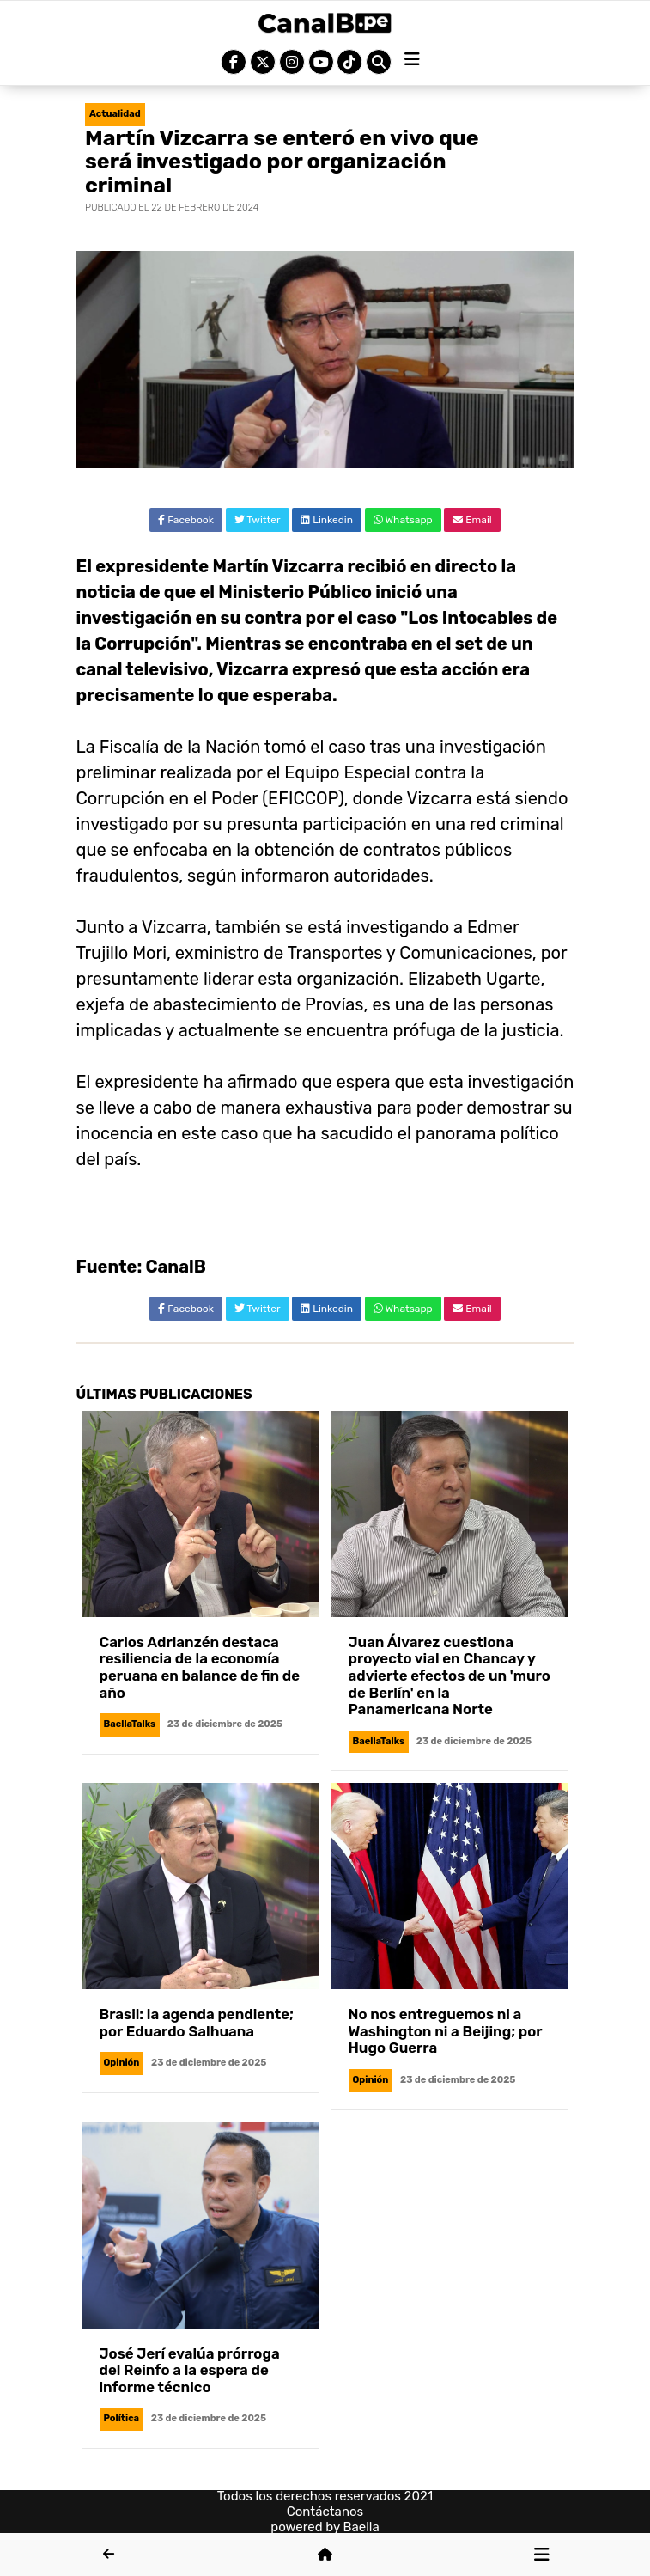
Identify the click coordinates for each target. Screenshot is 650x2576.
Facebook (186, 520)
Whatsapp (403, 520)
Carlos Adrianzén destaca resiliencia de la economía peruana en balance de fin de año (200, 1667)
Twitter (257, 520)
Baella (361, 2527)
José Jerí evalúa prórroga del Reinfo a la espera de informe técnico (190, 2370)
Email (472, 520)
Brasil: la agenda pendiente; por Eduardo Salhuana (197, 2022)
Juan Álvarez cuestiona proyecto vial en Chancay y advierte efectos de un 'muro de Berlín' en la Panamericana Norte (449, 1675)
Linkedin (327, 520)
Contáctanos (325, 2511)
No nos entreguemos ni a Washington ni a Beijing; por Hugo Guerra (446, 2030)
